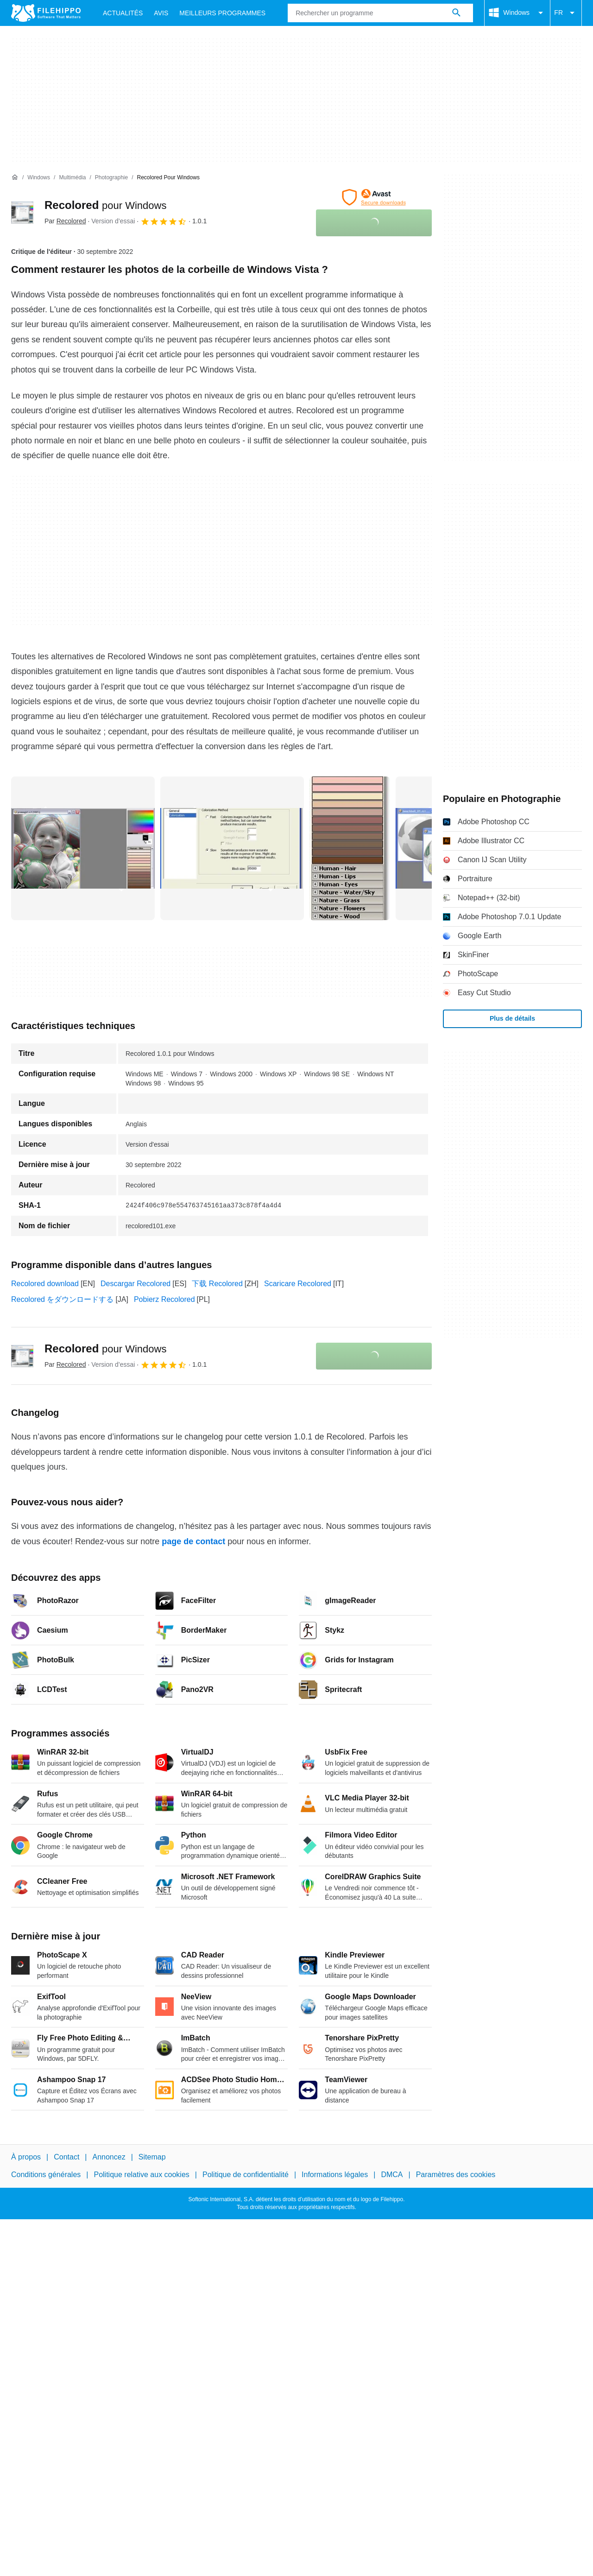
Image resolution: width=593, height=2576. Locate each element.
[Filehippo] (46, 13)
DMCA (392, 2174)
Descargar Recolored (135, 1284)
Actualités (123, 13)
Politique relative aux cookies (141, 2174)
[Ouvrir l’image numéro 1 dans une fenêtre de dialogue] (232, 848)
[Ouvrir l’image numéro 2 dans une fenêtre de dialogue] (349, 848)
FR (566, 13)
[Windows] (38, 178)
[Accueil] (15, 177)
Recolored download (45, 1284)
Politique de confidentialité (245, 2174)
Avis (161, 13)
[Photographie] (111, 178)
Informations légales (335, 2174)
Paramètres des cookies (456, 2174)
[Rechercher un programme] (456, 13)
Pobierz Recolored (164, 1299)
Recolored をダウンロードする (62, 1299)
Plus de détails (512, 1018)
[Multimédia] (72, 178)
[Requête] (380, 13)
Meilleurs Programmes (222, 13)
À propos (26, 2157)
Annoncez (109, 2157)
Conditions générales (46, 2174)
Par (65, 221)
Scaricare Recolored (297, 1284)
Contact (66, 2157)
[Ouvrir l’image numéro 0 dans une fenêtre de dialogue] (83, 848)
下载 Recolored (217, 1284)
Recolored (105, 205)
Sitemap (152, 2157)
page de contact (193, 1541)
